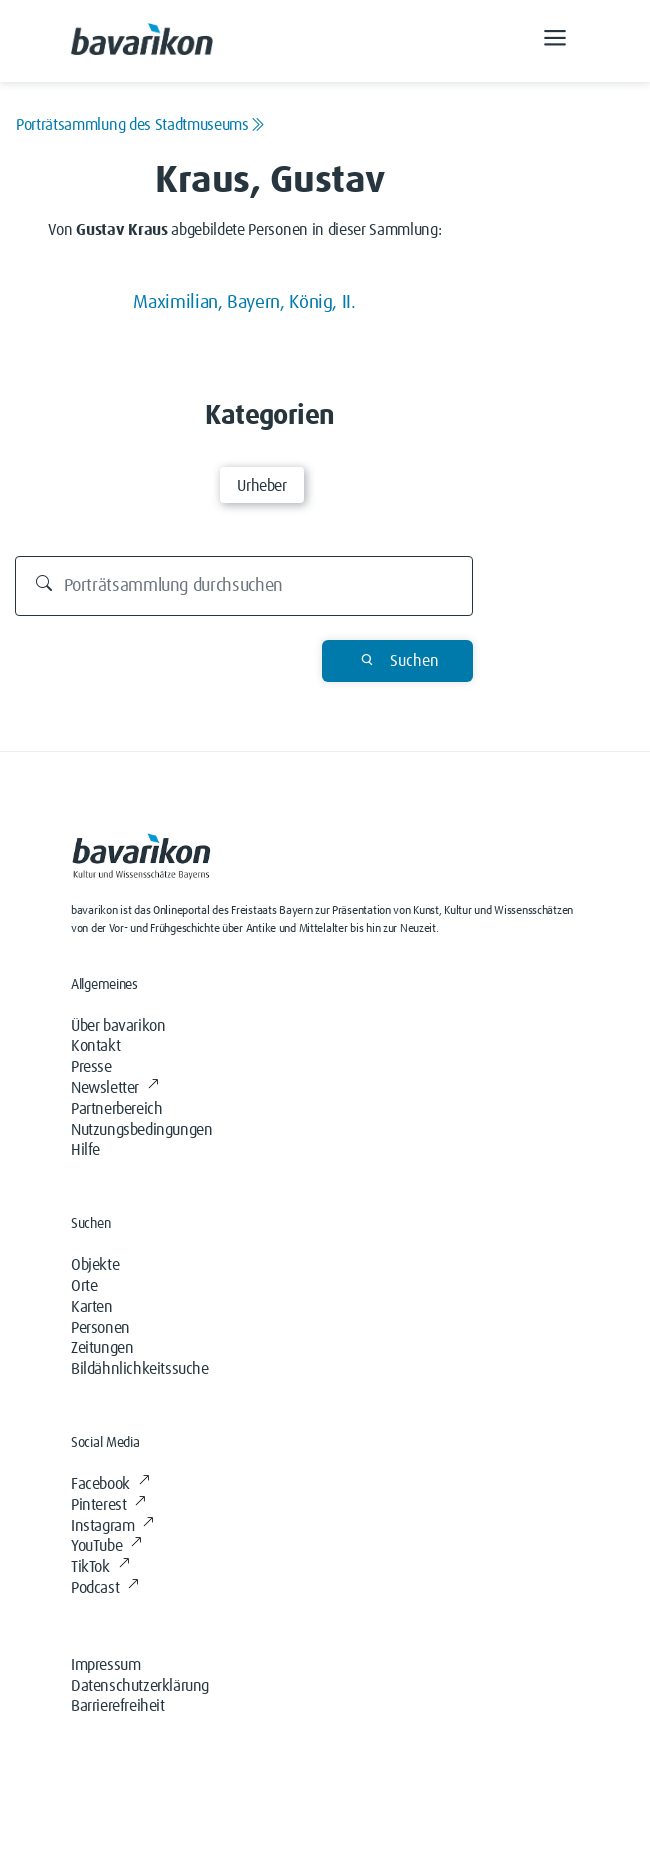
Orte (84, 1286)
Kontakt (95, 1046)
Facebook (110, 1484)
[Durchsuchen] (244, 586)
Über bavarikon (118, 1026)
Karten (92, 1307)
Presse (91, 1067)
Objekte (95, 1265)
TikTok (100, 1567)
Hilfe (85, 1150)
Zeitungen (102, 1348)
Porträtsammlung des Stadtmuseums (140, 125)
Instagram (112, 1526)
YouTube (106, 1546)
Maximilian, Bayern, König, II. (244, 302)
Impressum (105, 1665)
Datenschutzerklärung (140, 1686)
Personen (100, 1328)
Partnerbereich (116, 1109)
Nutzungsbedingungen (141, 1130)
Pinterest (108, 1505)
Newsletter (115, 1088)
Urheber (261, 486)
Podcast (105, 1588)
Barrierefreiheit (118, 1706)
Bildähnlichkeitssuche (140, 1369)
